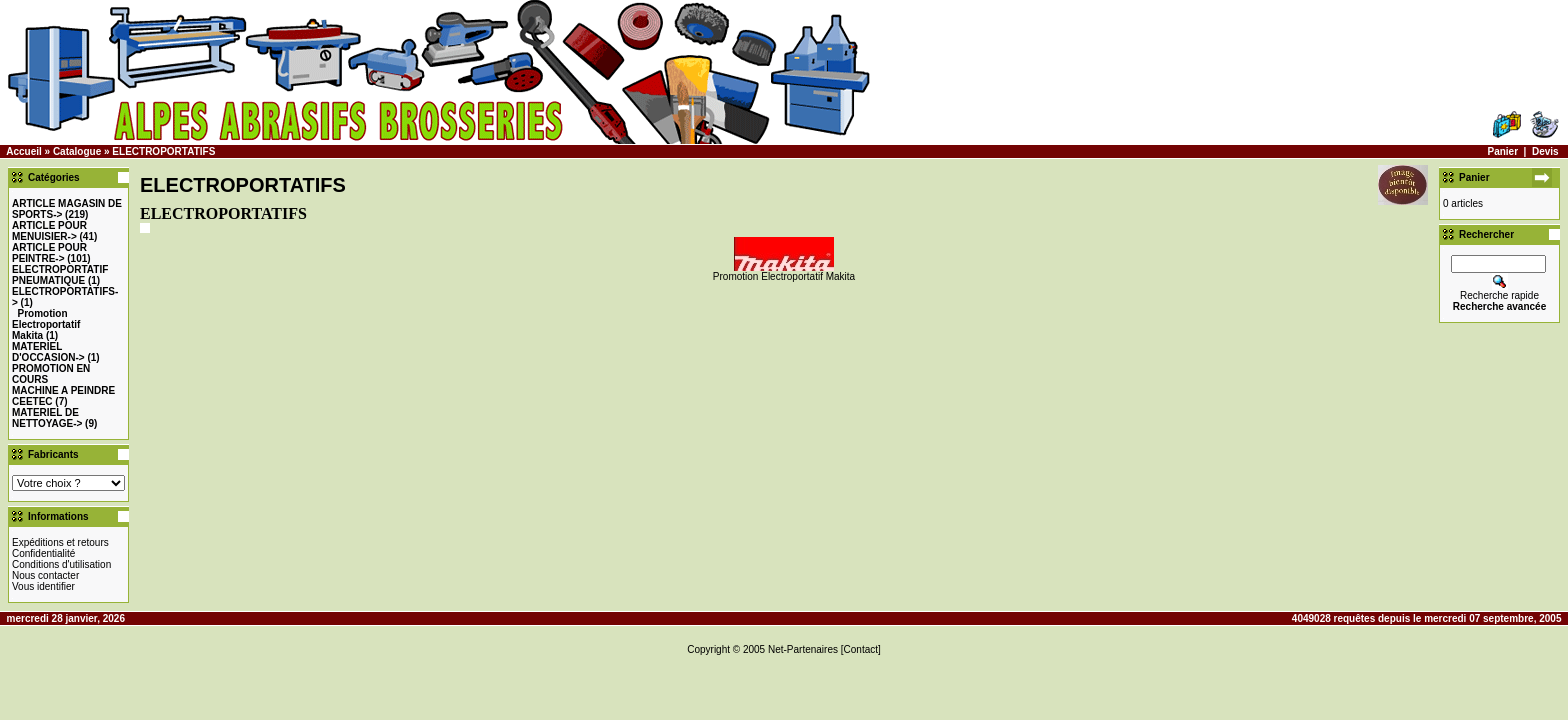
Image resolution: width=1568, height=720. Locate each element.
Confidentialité (43, 553)
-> (49, 231)
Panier (1502, 151)
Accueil (24, 151)
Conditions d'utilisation (61, 564)
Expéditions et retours (60, 542)
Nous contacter (45, 575)
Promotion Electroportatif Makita (46, 324)
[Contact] (861, 649)
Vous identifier (43, 586)
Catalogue (77, 151)
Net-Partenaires (803, 649)
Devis (1545, 151)
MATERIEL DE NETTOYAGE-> (47, 418)
